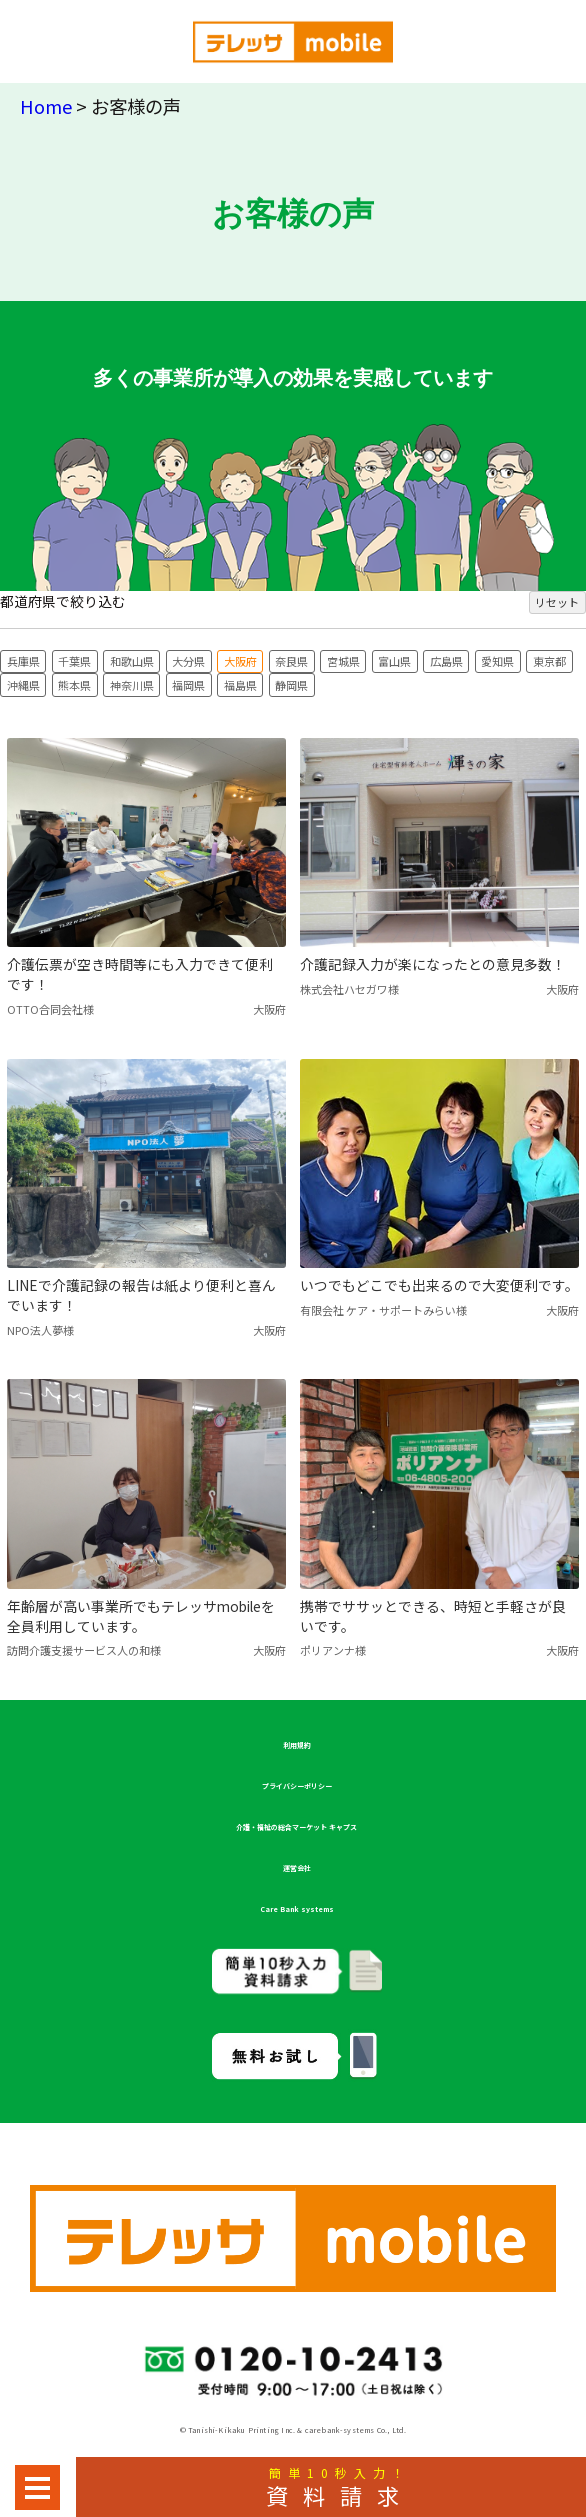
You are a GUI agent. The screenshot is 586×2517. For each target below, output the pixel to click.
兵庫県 (23, 661)
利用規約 (297, 1745)
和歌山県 (132, 661)
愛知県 (497, 661)
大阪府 (240, 661)
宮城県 (343, 661)
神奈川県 (132, 685)
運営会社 (297, 1868)
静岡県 (291, 685)
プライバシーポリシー (297, 1786)
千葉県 (74, 661)
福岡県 (188, 685)
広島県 (446, 661)
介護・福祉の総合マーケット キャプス (296, 1827)
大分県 (188, 661)
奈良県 (291, 661)
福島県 (240, 685)
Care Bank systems (297, 1909)
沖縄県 (23, 685)
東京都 (549, 661)
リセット (557, 602)
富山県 (394, 661)
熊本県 (74, 685)
